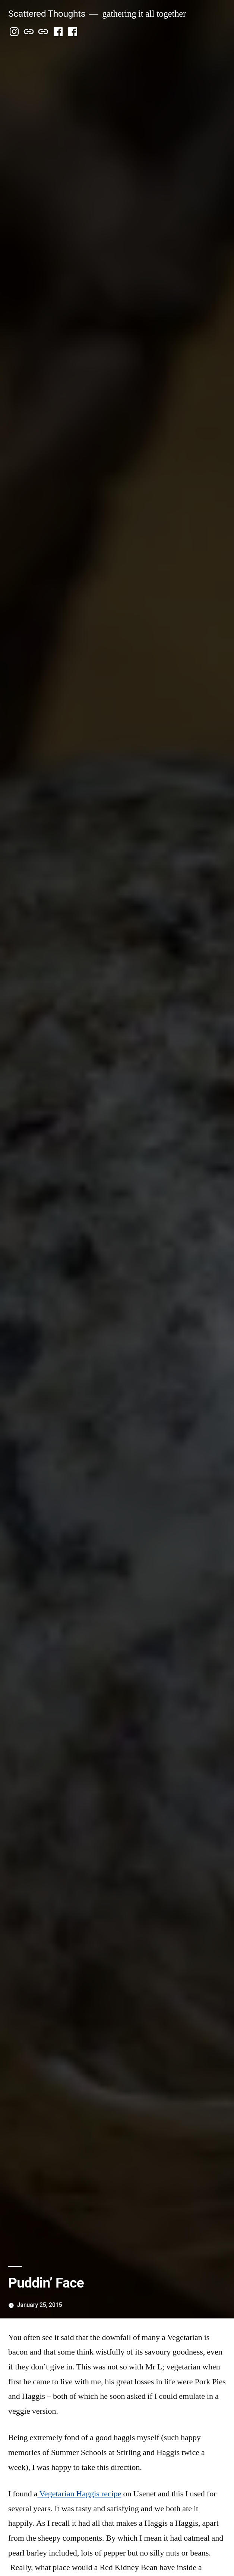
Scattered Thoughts (46, 13)
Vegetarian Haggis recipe (79, 2494)
